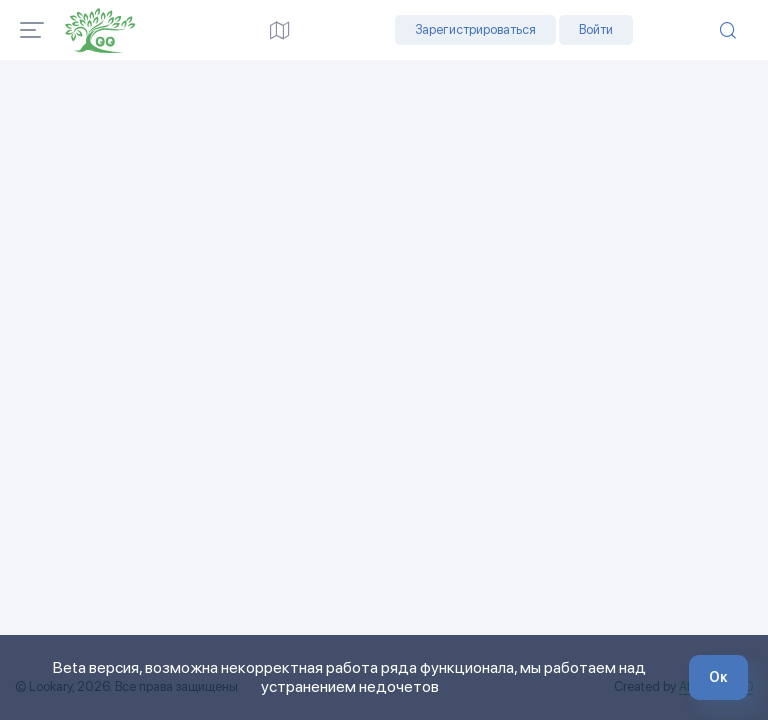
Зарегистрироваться (475, 29)
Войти (596, 29)
